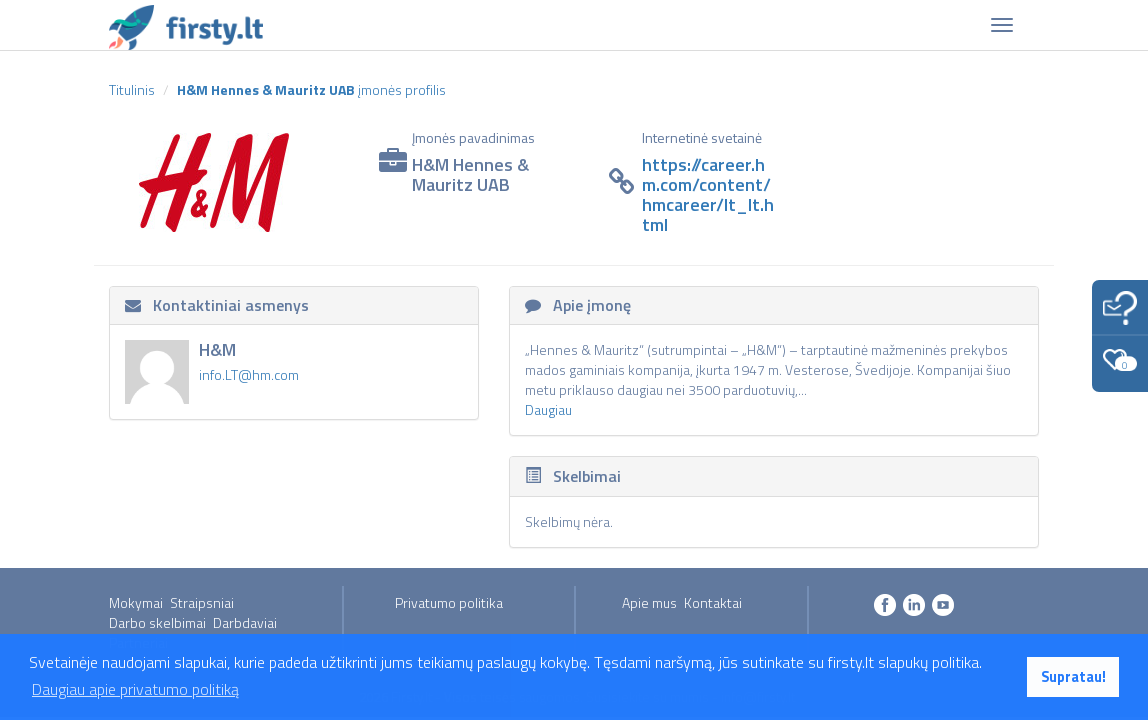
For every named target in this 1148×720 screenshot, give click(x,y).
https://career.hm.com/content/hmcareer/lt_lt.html (708, 194)
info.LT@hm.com (249, 374)
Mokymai (136, 602)
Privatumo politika (449, 602)
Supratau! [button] (1073, 677)
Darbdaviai (245, 622)
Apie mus (649, 602)
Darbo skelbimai (157, 622)
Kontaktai (713, 602)
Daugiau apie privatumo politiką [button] (135, 689)
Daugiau (548, 409)
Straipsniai (202, 602)
